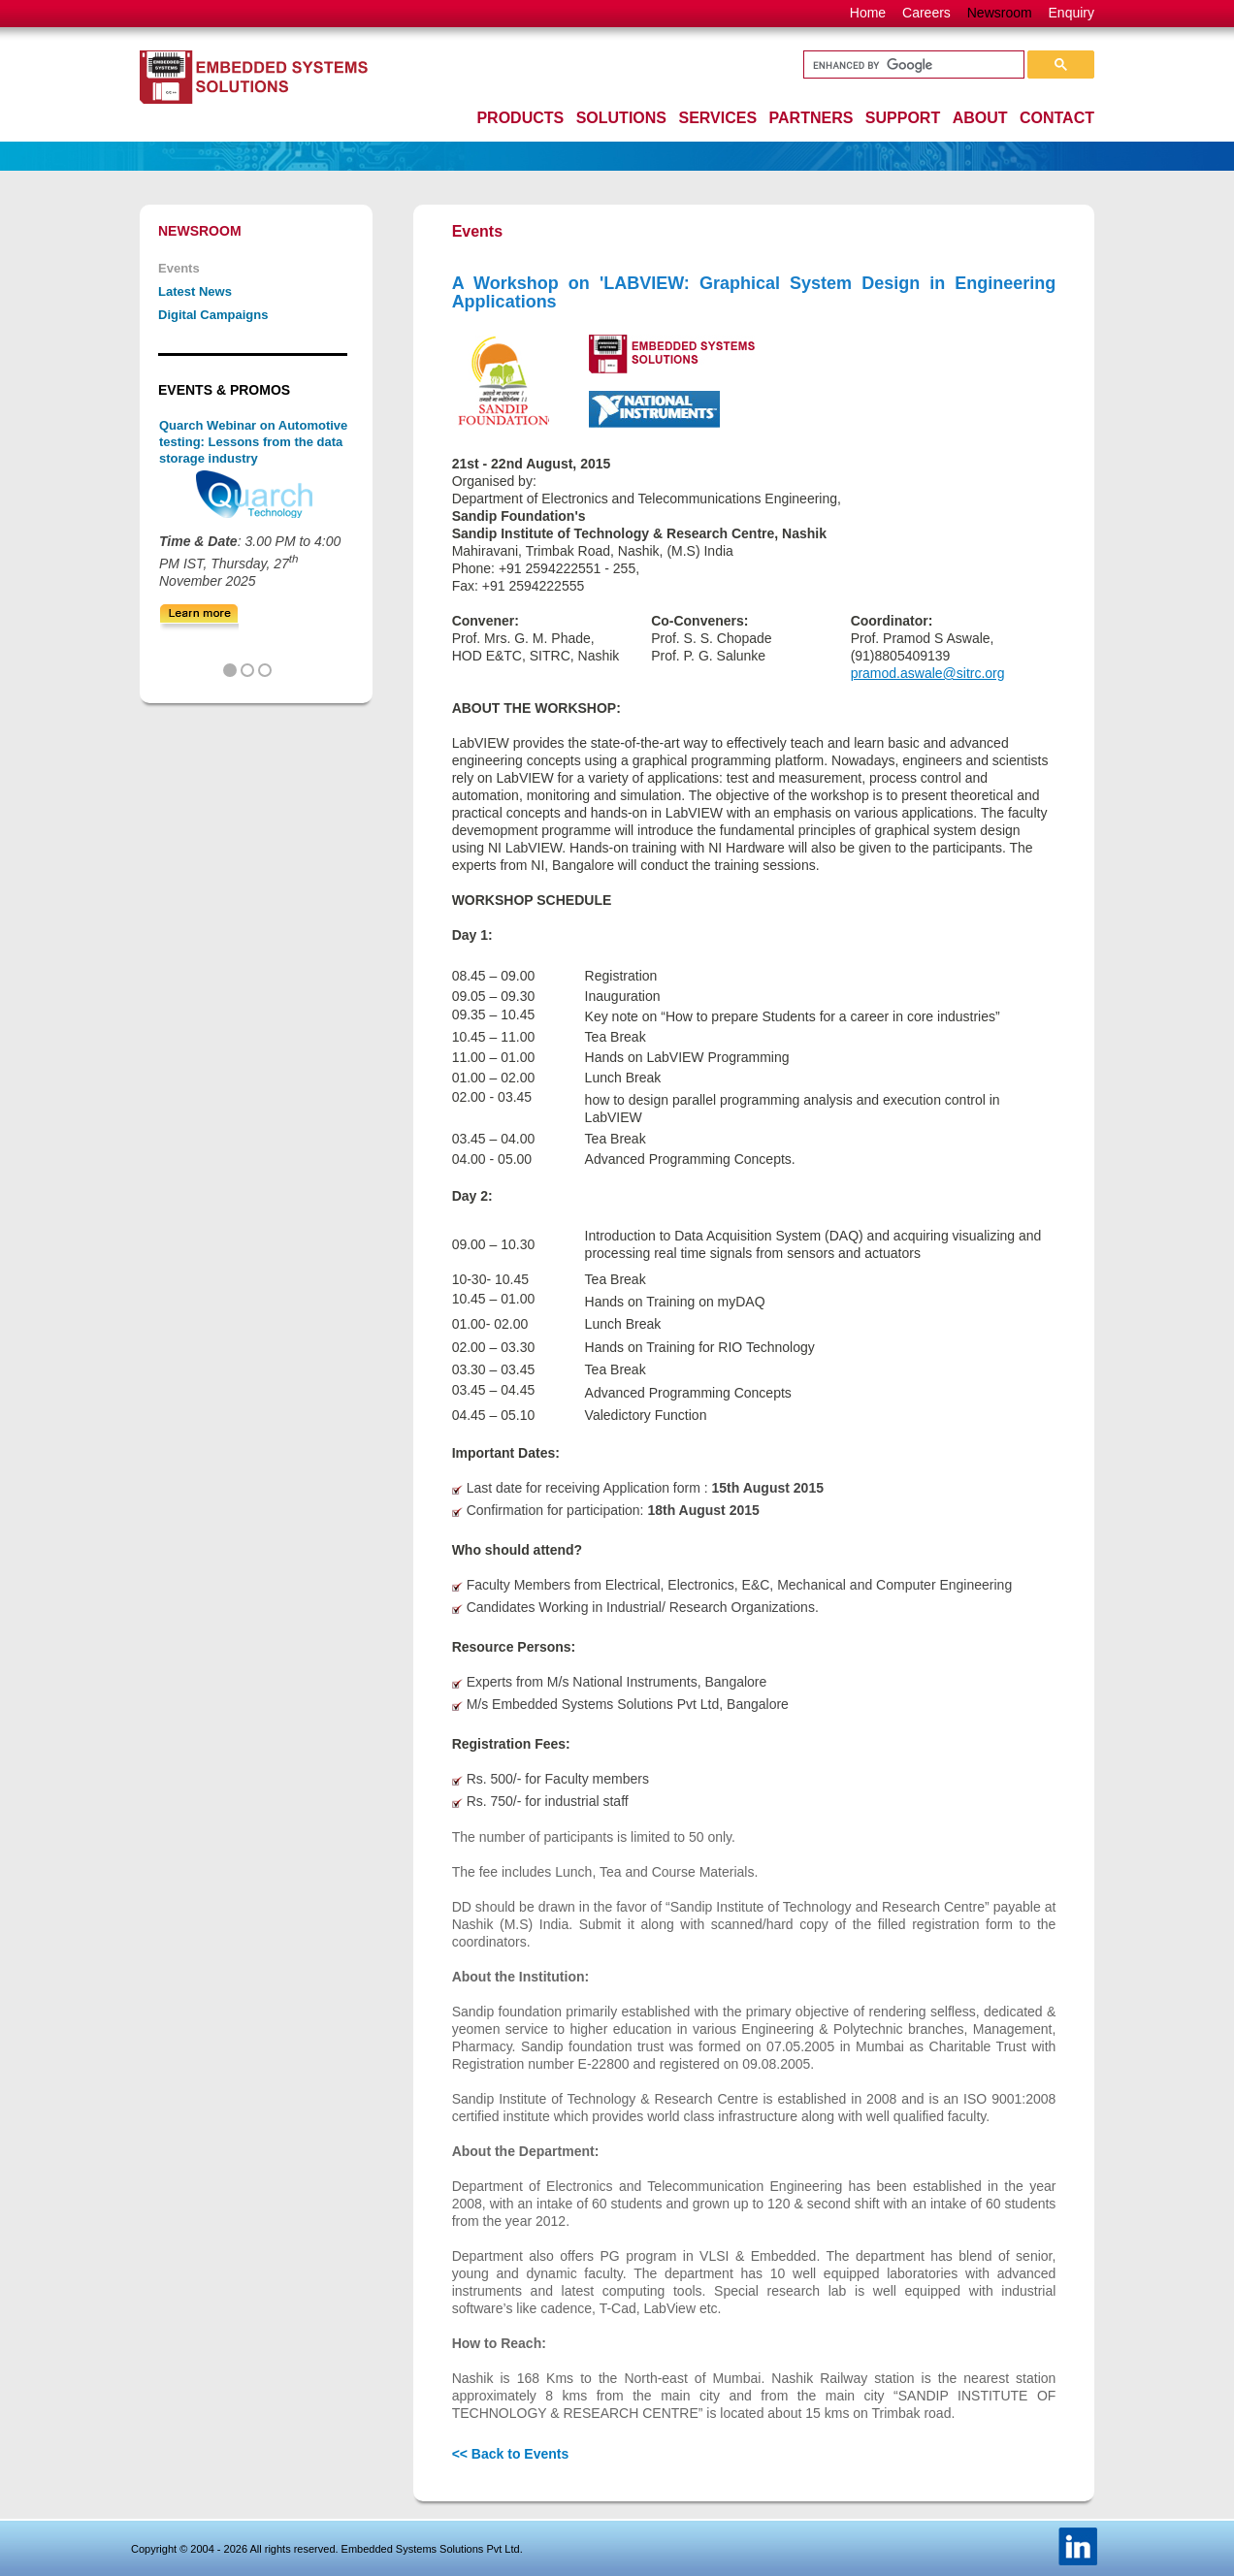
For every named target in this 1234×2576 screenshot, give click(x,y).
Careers (926, 12)
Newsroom (999, 12)
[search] (912, 65)
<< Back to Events (510, 2454)
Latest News (195, 291)
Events (179, 268)
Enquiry (1071, 12)
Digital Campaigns (213, 314)
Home (868, 12)
